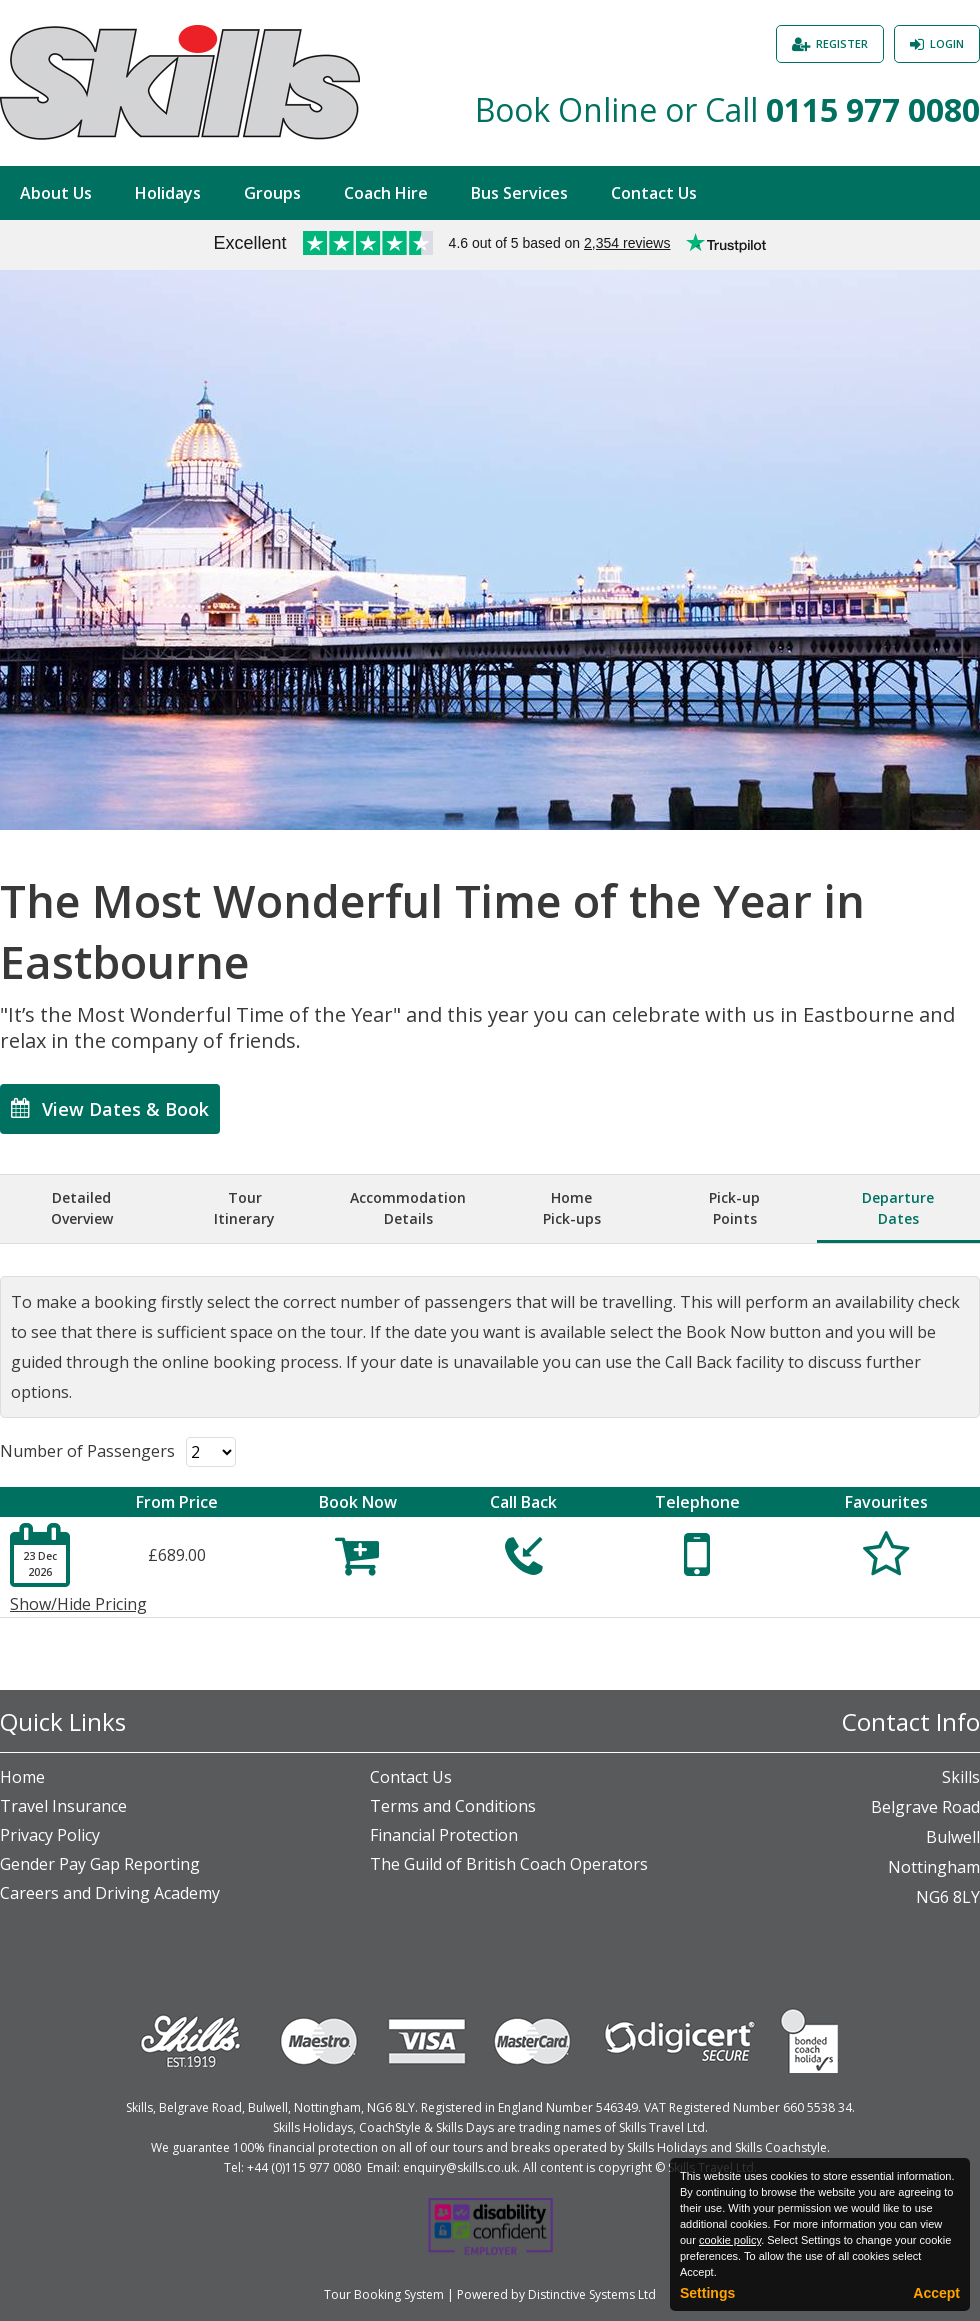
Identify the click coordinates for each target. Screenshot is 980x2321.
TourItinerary (244, 1208)
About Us (56, 193)
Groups (272, 193)
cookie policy (730, 2240)
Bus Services (519, 193)
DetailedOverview (82, 1208)
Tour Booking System (384, 2294)
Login (947, 43)
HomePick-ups (572, 1208)
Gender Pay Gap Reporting (100, 1864)
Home (22, 1777)
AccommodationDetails (408, 1208)
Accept (936, 2293)
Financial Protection (444, 1835)
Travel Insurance (63, 1806)
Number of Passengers (87, 1451)
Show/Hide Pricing (78, 1604)
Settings (707, 2293)
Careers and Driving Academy (110, 1893)
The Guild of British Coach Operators (509, 1864)
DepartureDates (898, 1208)
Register (842, 43)
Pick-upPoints (734, 1208)
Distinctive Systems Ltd (592, 2294)
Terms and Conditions (453, 1806)
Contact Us (654, 193)
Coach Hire (386, 193)
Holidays (168, 193)
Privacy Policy (50, 1835)
